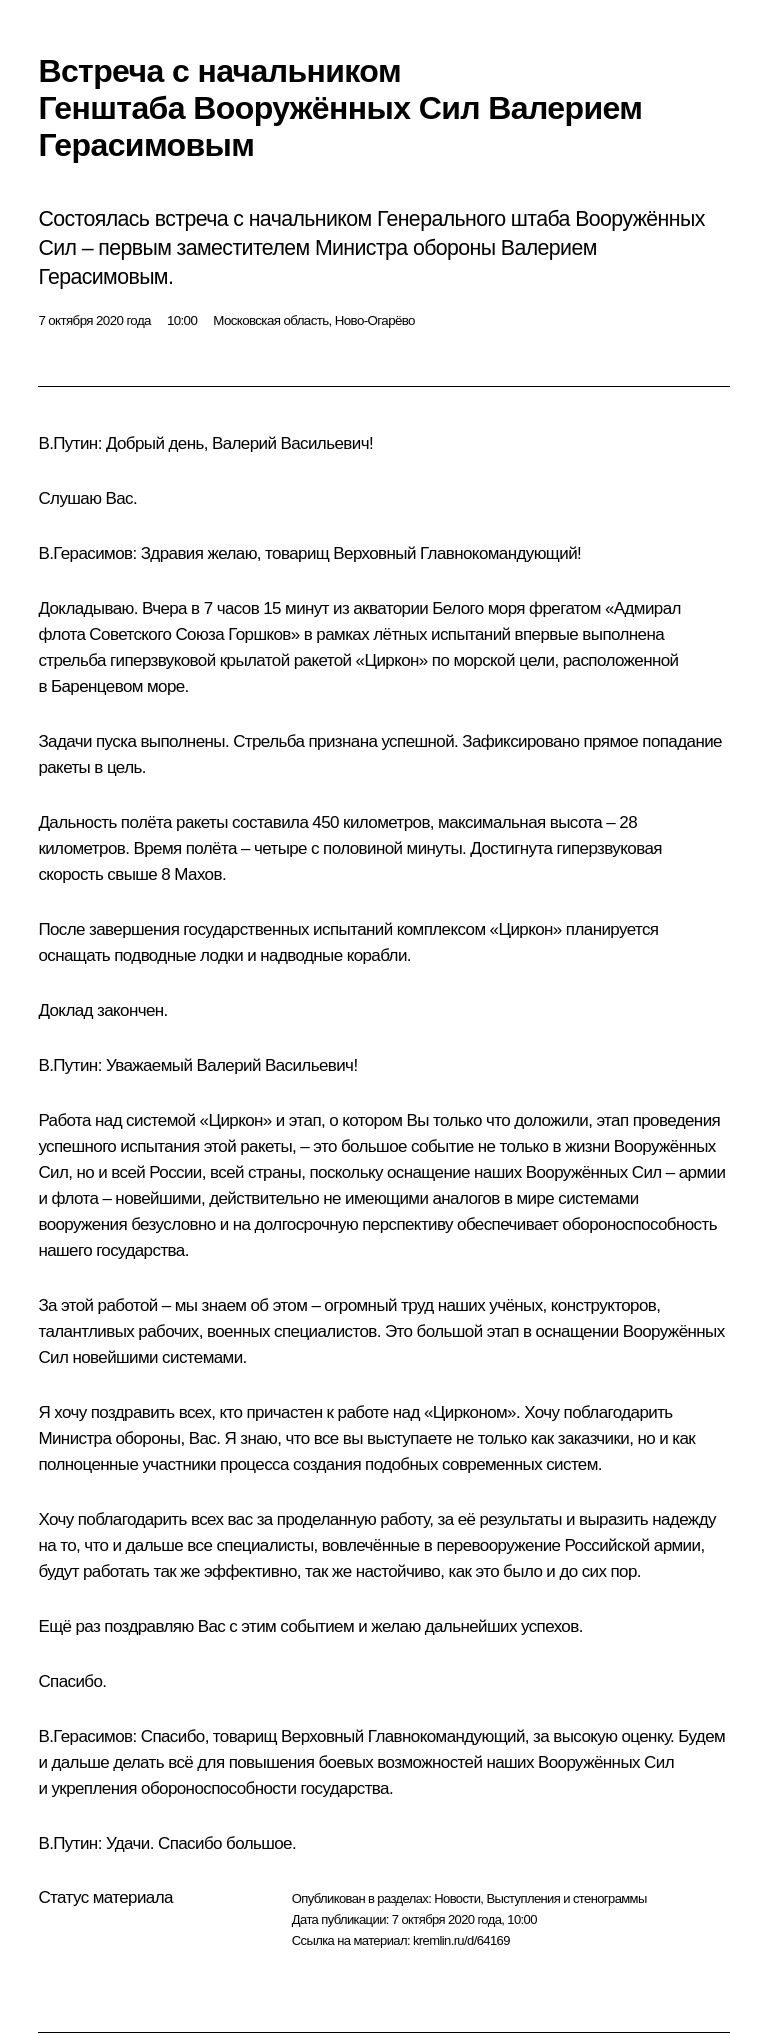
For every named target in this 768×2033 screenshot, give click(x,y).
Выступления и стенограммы (566, 1898)
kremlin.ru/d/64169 (461, 1940)
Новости (457, 1898)
